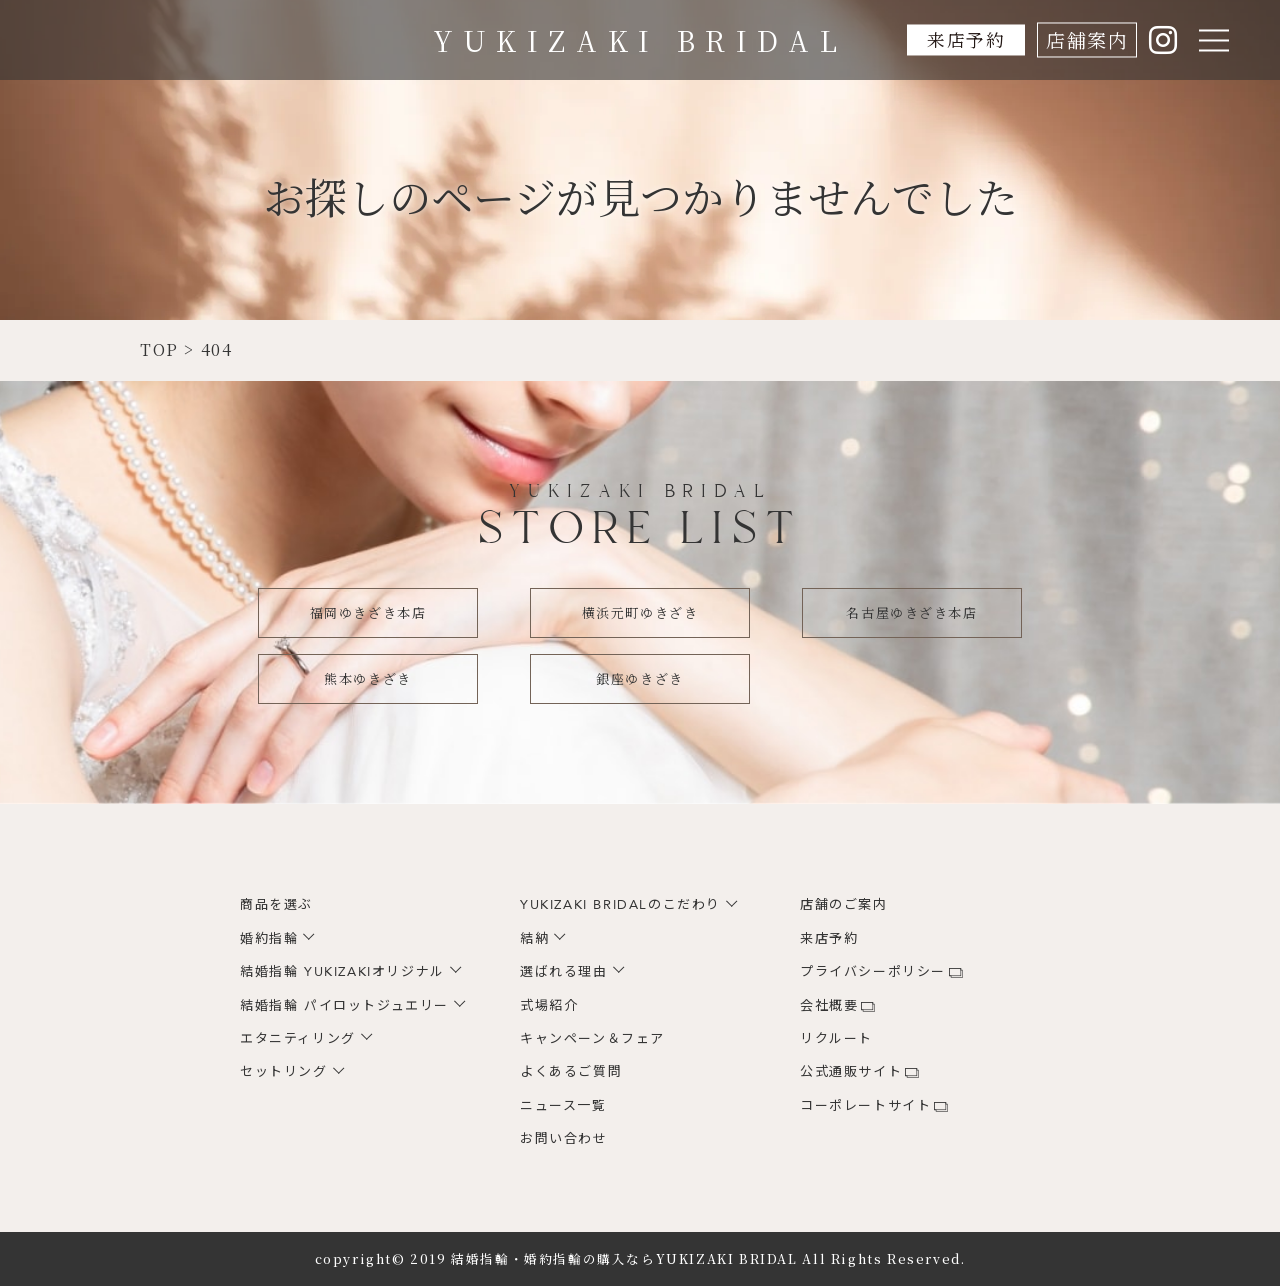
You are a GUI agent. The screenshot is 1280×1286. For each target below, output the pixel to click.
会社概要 (829, 1006)
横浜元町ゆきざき (640, 612)
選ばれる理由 (564, 972)
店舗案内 (1087, 39)
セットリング (284, 1072)
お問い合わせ (564, 1139)
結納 (534, 939)
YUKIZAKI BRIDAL (640, 40)
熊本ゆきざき (368, 678)
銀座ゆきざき (640, 678)
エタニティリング (298, 1039)
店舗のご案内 (844, 905)
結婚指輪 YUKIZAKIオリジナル (342, 972)
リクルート (836, 1039)
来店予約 (963, 39)
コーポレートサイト (865, 1106)
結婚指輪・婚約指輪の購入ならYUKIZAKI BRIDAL (624, 1259)
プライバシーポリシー (873, 972)
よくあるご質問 (571, 1072)
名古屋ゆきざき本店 (911, 612)
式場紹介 (549, 1006)
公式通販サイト (851, 1072)
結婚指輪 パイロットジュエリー (344, 1006)
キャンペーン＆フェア (592, 1039)
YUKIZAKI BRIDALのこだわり (620, 905)
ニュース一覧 (563, 1106)
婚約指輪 (269, 939)
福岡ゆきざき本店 (368, 612)
